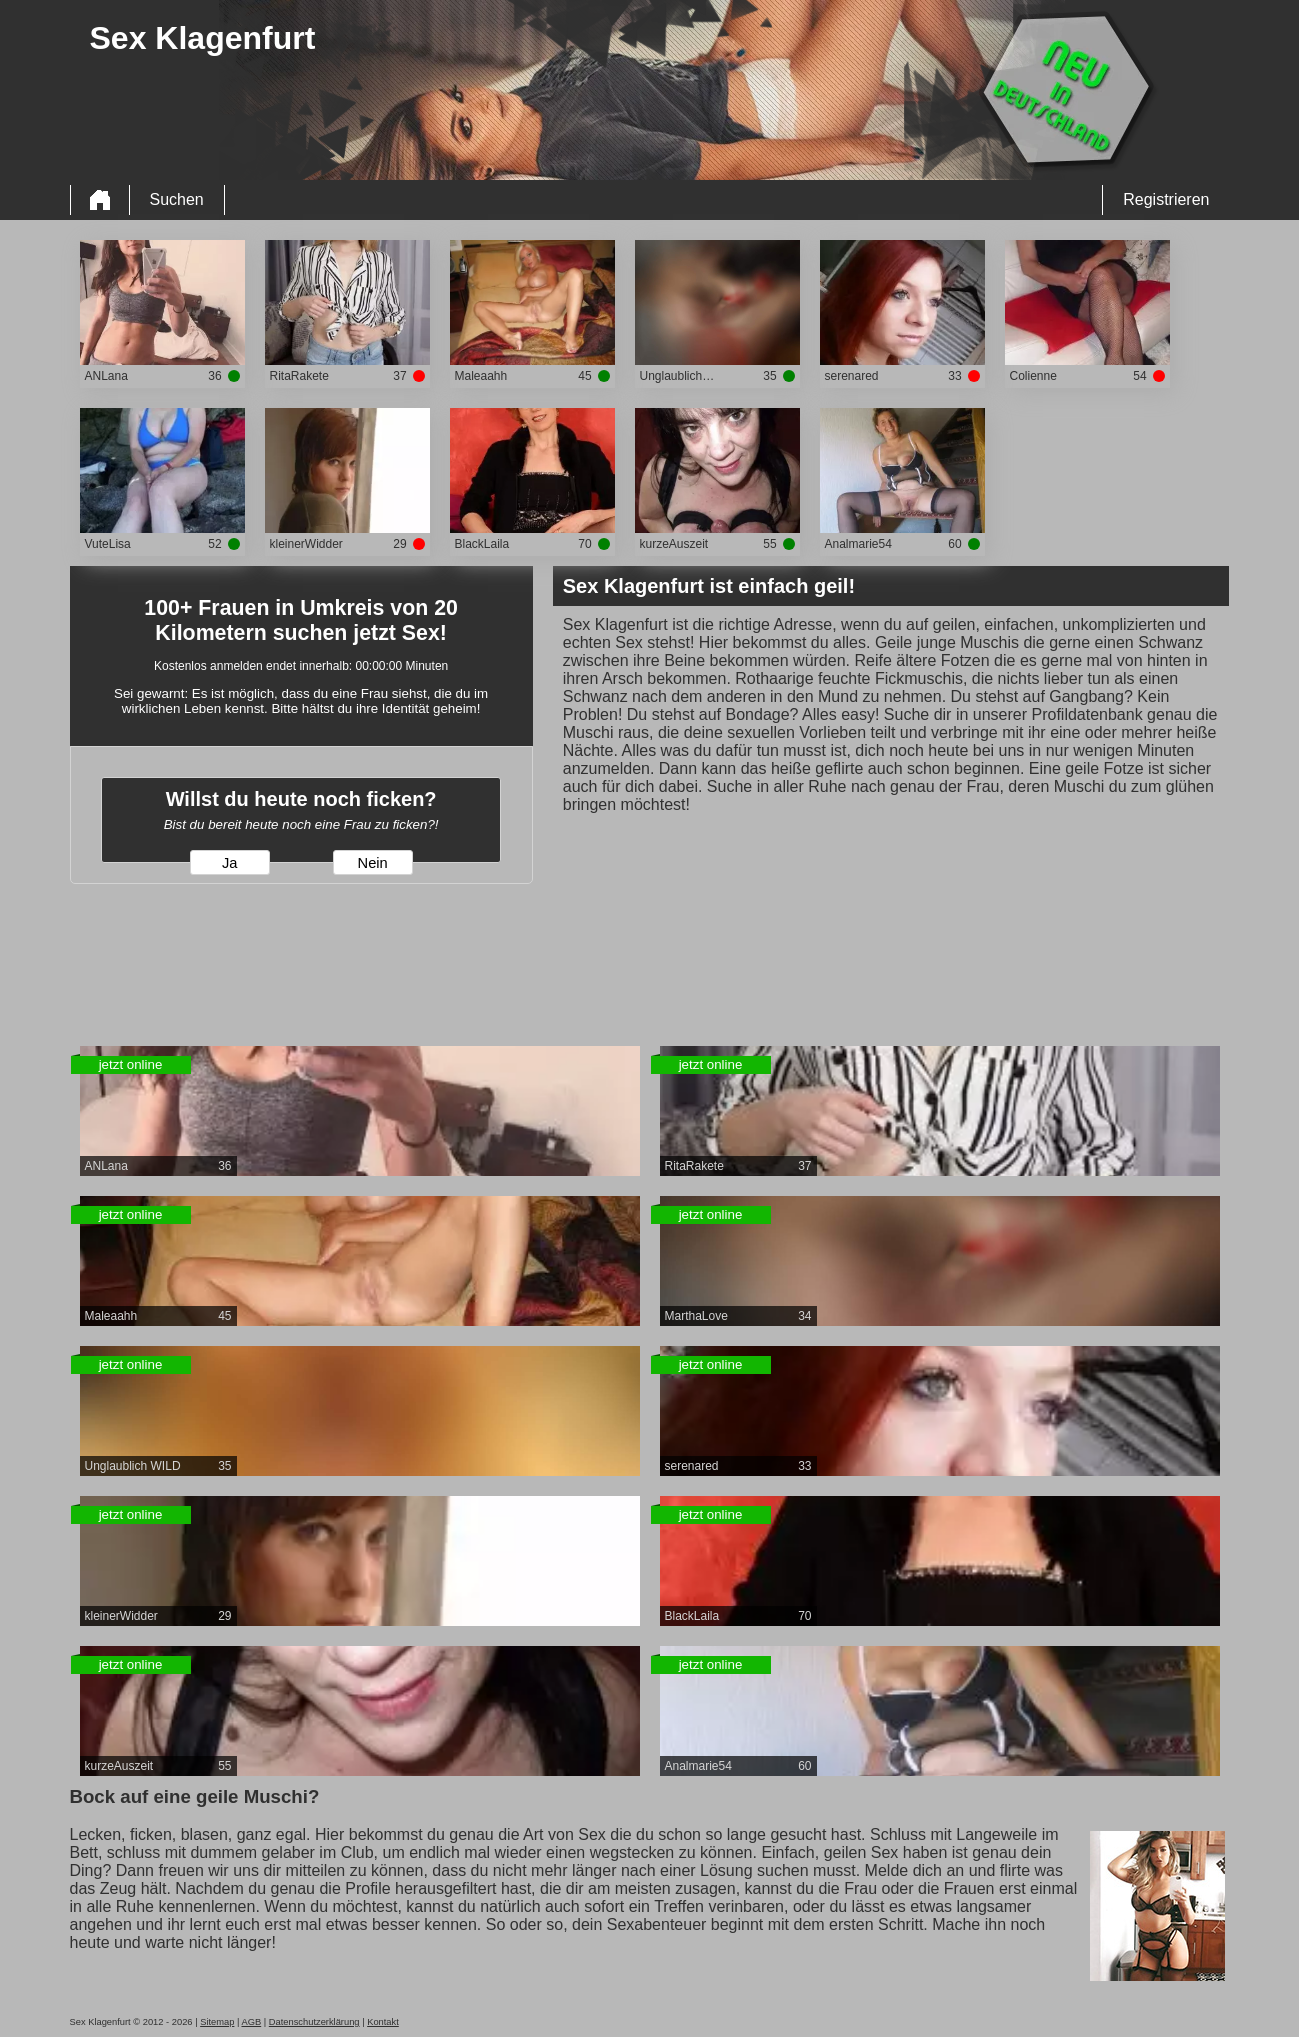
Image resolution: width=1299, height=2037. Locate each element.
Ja (229, 863)
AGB (251, 2022)
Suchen (177, 199)
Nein (373, 863)
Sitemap (217, 2022)
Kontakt (383, 2022)
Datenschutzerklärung (314, 2022)
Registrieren (1166, 199)
